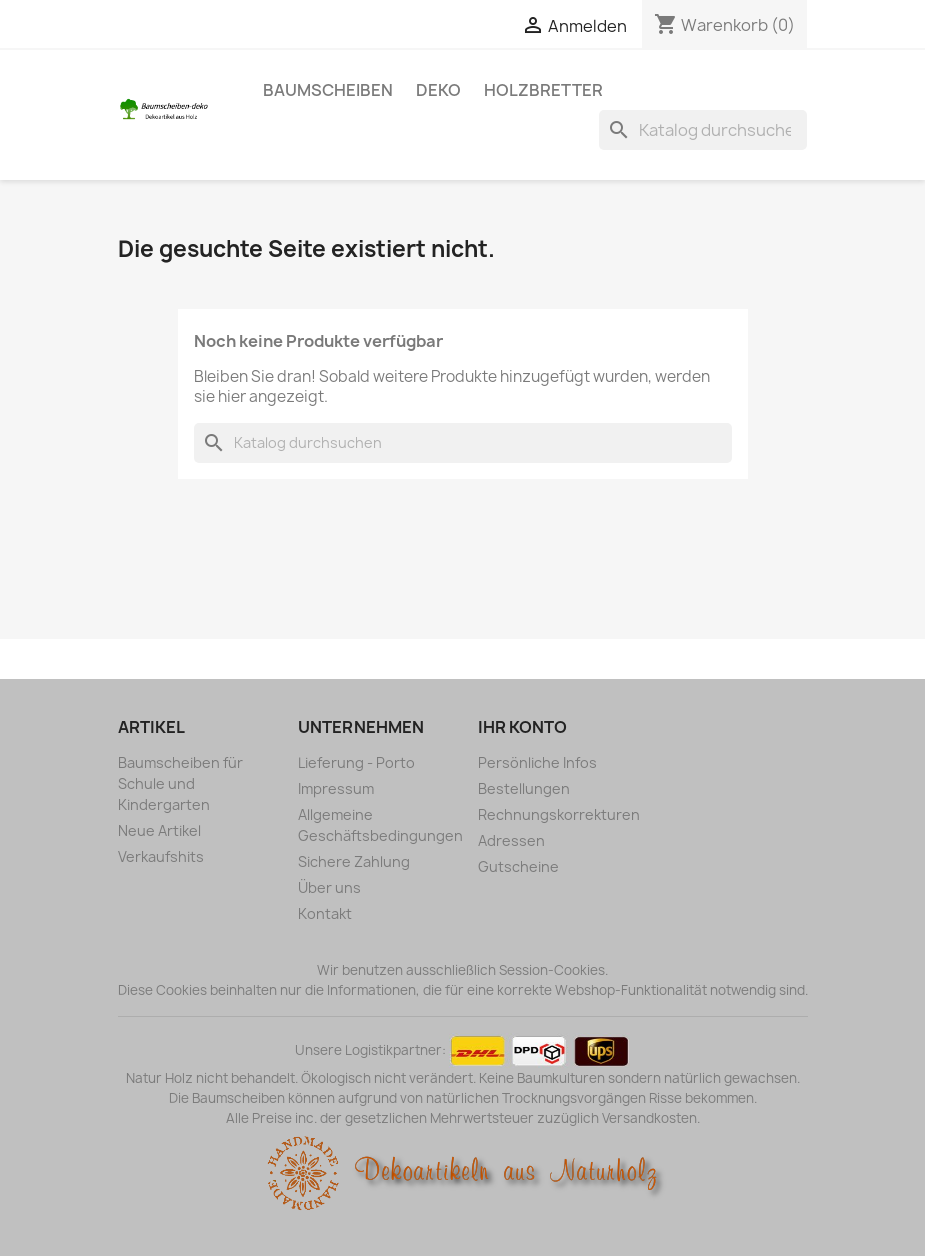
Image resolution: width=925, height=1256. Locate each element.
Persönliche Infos (537, 762)
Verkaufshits (161, 856)
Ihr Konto (522, 727)
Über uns (329, 887)
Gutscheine (518, 866)
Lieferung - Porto (356, 762)
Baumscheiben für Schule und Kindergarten (180, 783)
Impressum (336, 788)
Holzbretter (543, 90)
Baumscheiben (328, 90)
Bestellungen (524, 788)
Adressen (511, 840)
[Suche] (703, 130)
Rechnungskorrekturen (559, 814)
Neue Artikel (159, 830)
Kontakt (325, 913)
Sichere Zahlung (354, 861)
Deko (438, 90)
